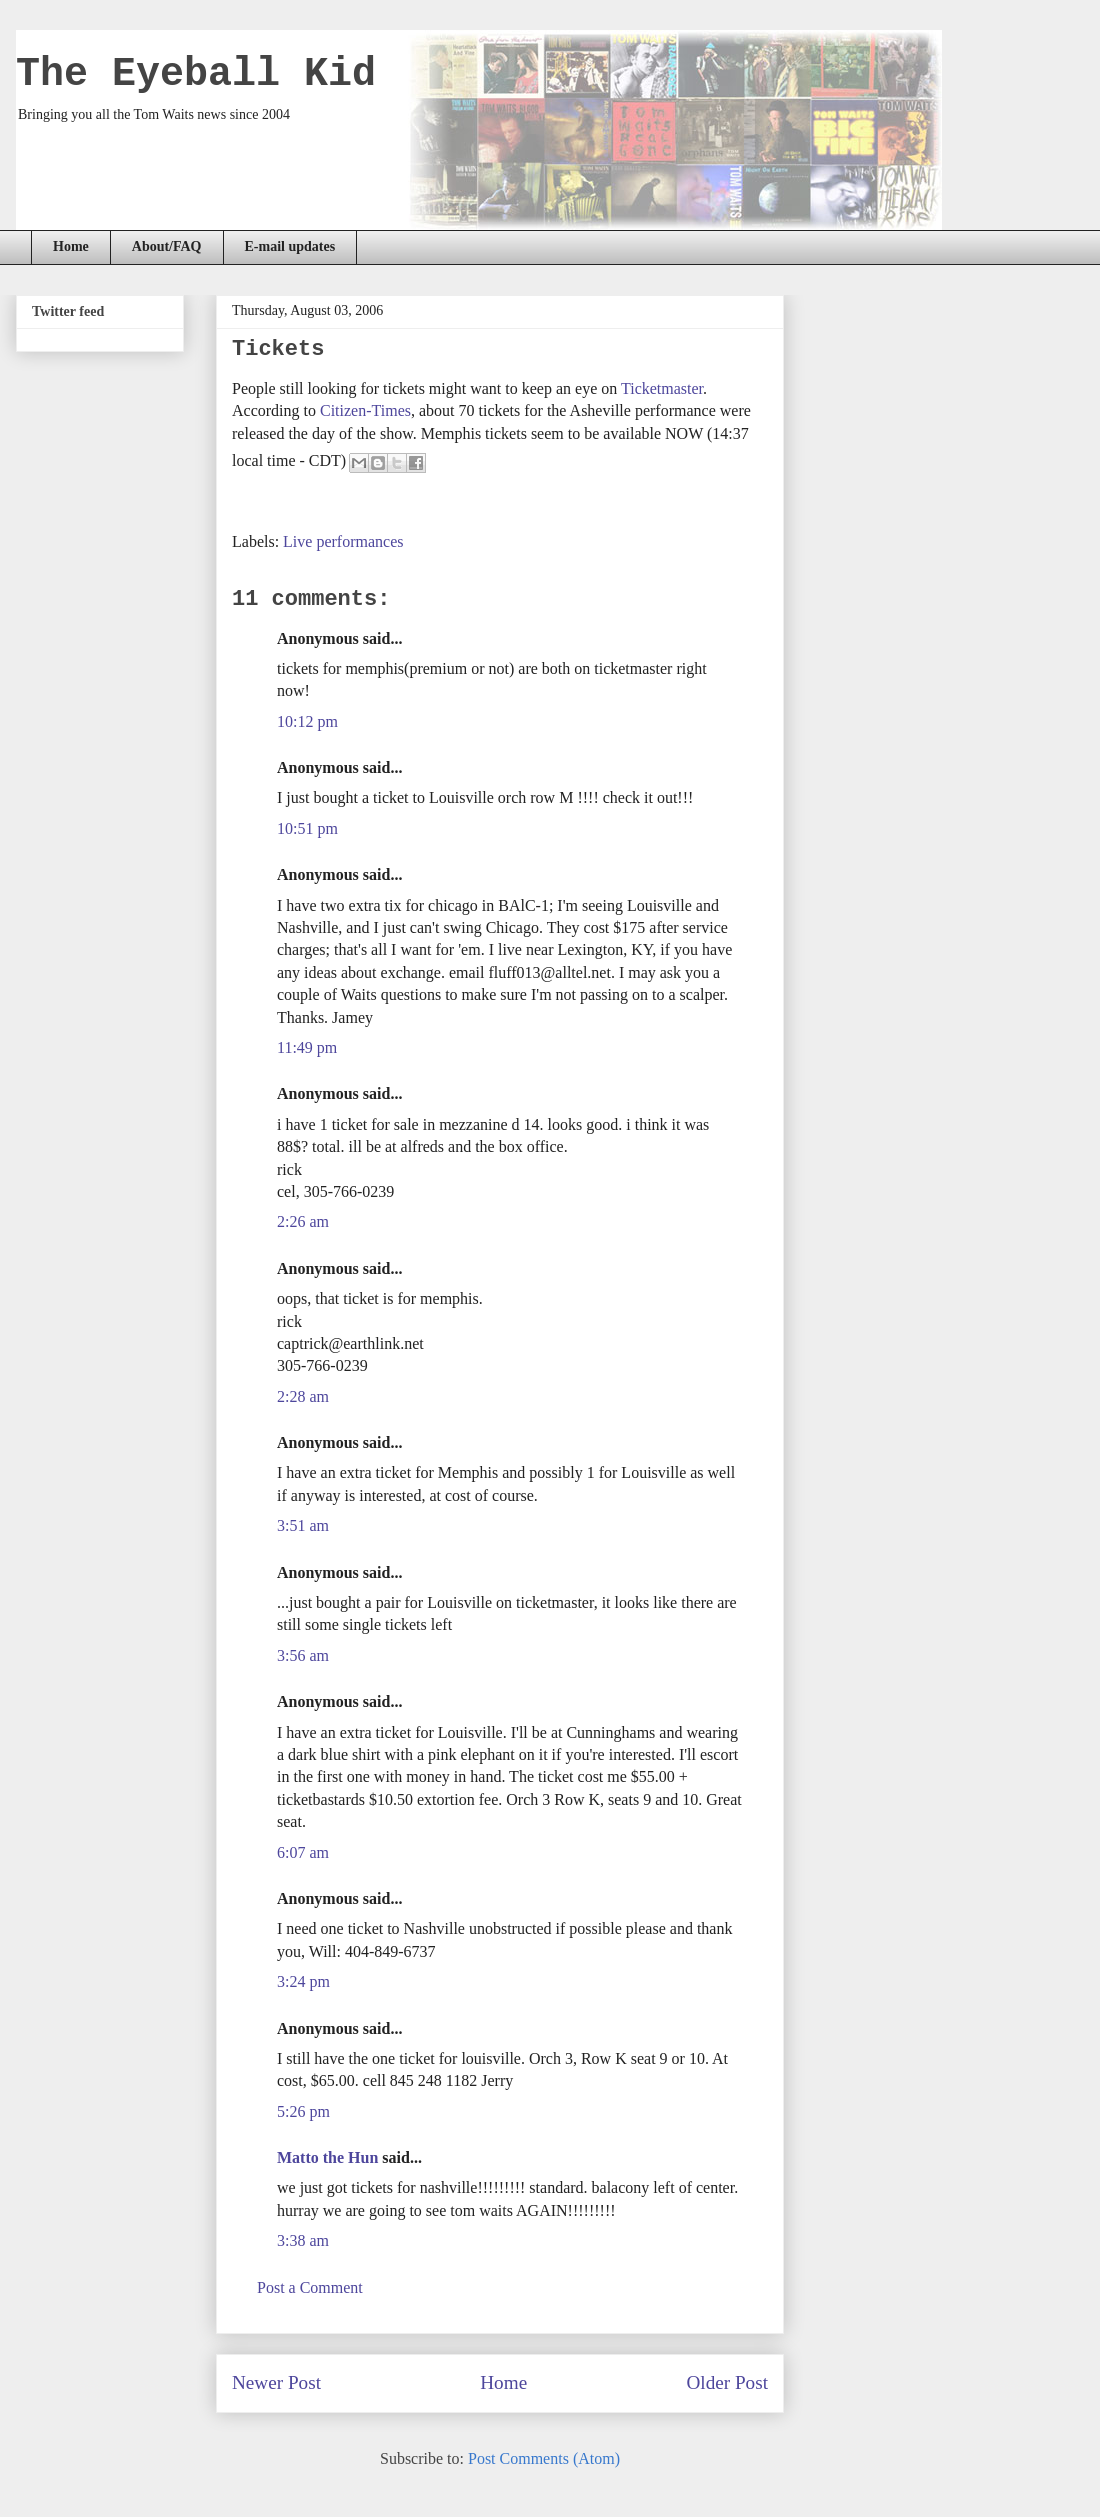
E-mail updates (290, 246)
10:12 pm (307, 721)
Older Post (727, 2382)
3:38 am (303, 2240)
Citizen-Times (365, 410)
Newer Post (276, 2382)
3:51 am (303, 1525)
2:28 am (303, 1396)
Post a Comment (310, 2287)
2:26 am (303, 1221)
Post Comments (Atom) (544, 2458)
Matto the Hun (327, 2157)
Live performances (343, 541)
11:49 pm (307, 1047)
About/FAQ (167, 246)
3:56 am (303, 1655)
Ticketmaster (662, 388)
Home (71, 246)
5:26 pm (303, 2111)
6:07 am (303, 1852)
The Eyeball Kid (196, 74)
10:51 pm (307, 828)
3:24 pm (303, 1981)
